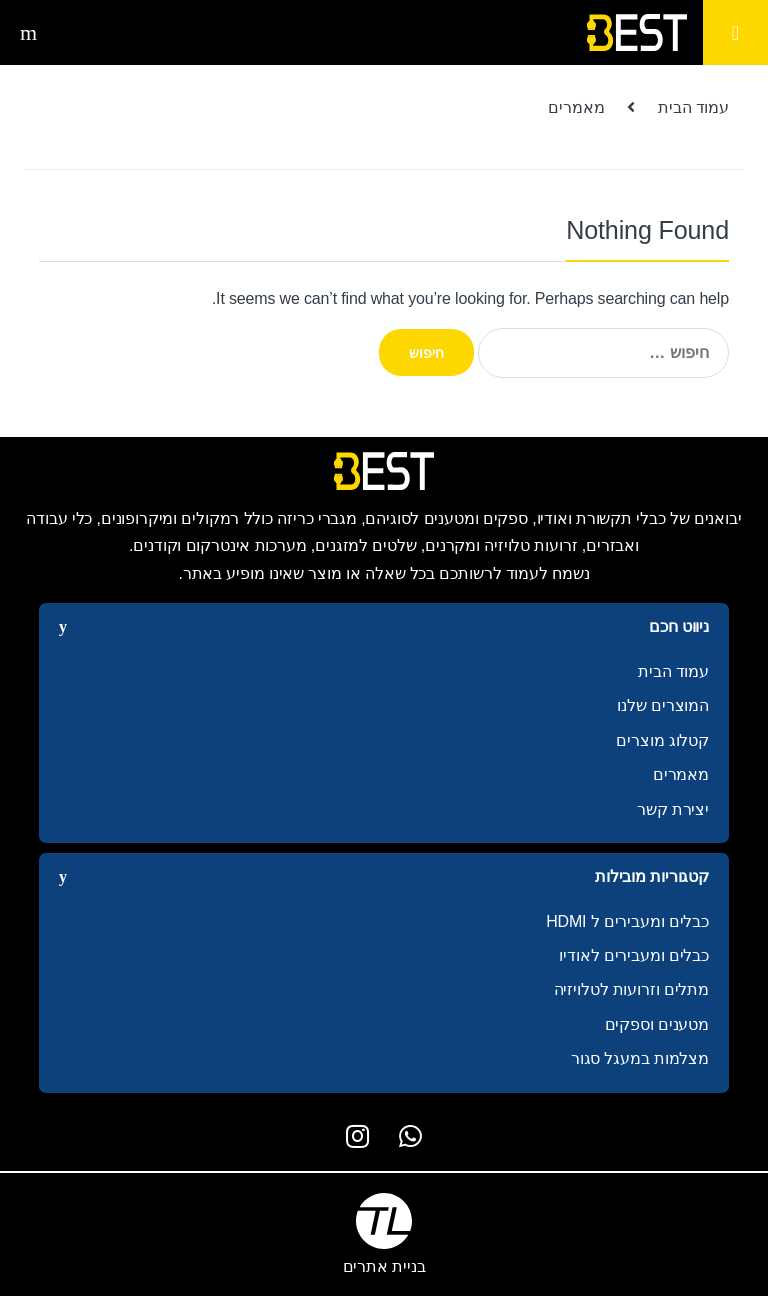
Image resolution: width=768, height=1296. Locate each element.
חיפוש (26, 33)
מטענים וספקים (657, 1024)
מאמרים (681, 774)
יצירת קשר (673, 809)
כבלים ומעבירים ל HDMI (627, 921)
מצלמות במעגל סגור (640, 1058)
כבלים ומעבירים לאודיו (634, 955)
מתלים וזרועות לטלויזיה (631, 989)
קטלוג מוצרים (662, 740)
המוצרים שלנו (663, 705)
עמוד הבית (693, 107)
